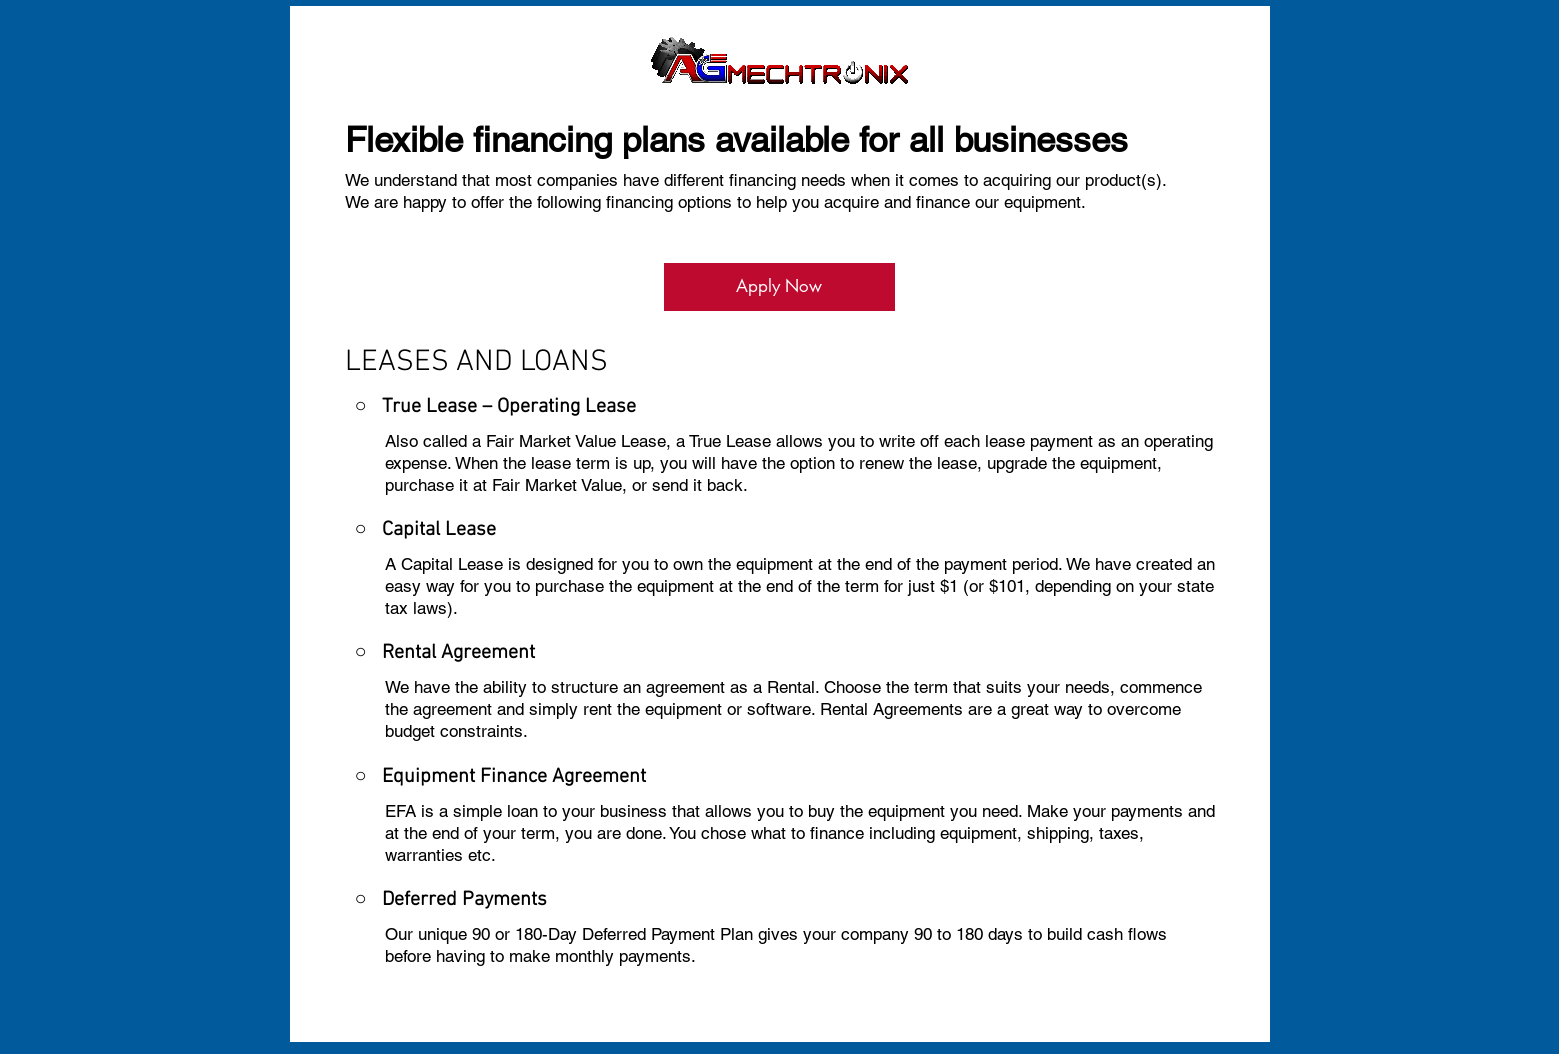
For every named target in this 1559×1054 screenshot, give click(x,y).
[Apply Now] (779, 287)
